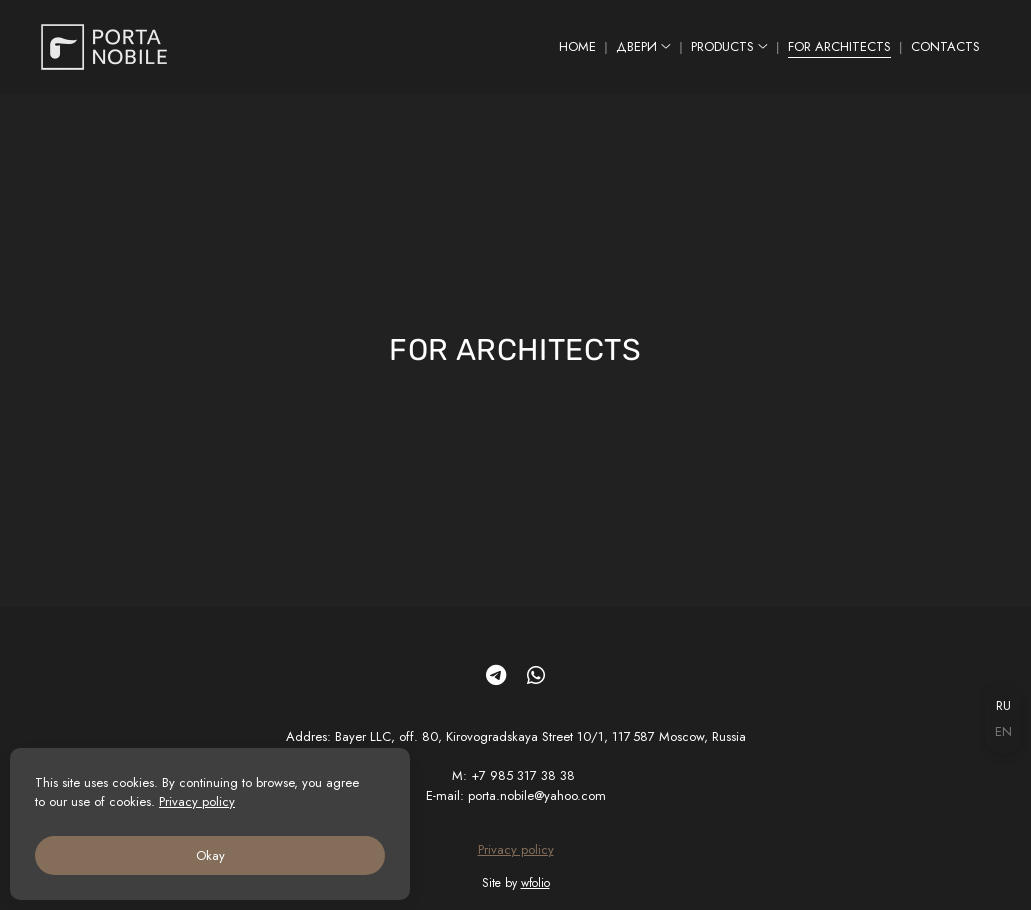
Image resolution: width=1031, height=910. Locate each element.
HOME (577, 46)
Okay (210, 855)
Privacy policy (516, 849)
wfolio (535, 883)
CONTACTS (945, 46)
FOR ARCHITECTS (839, 46)
